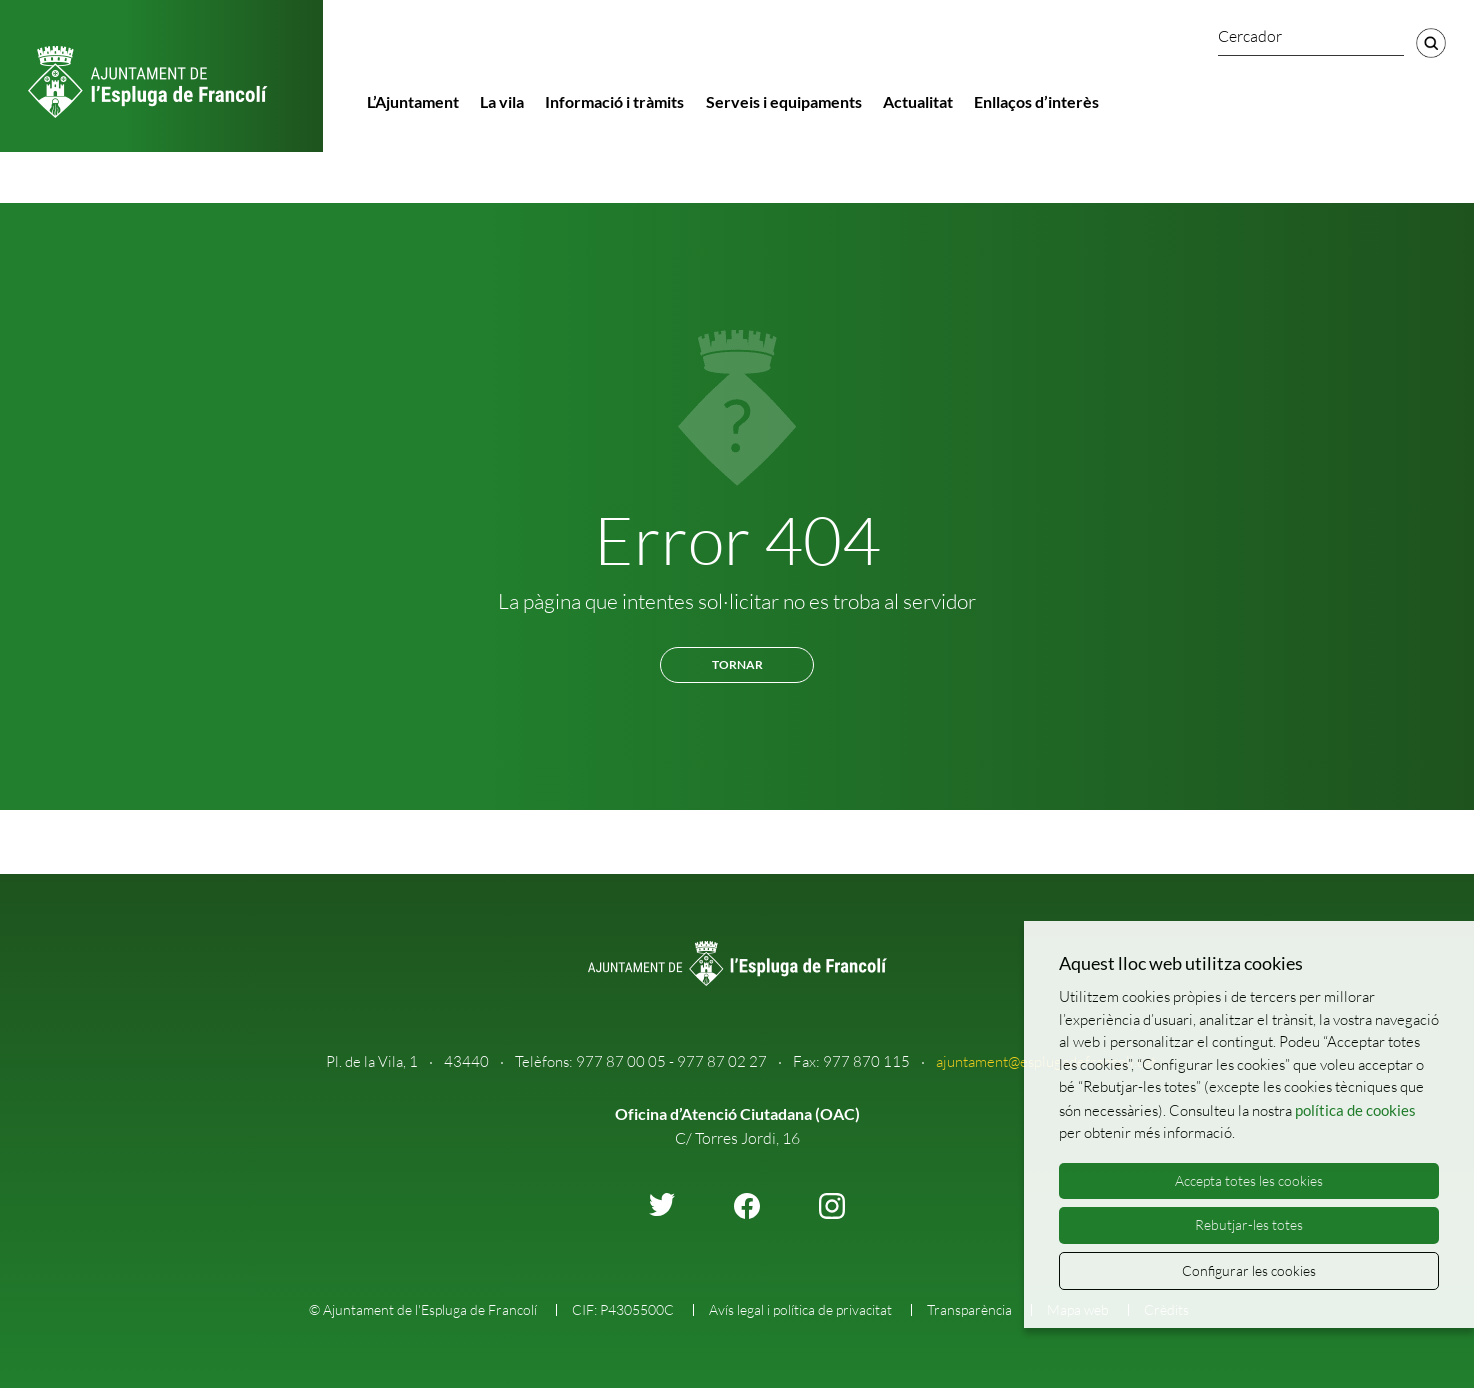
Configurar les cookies (1249, 1270)
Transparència (969, 1309)
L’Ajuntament (413, 101)
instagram (832, 1206)
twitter (662, 1204)
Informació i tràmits (614, 101)
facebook (747, 1206)
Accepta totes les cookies (1249, 1180)
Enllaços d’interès (1036, 101)
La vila (502, 101)
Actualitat (918, 101)
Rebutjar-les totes (1249, 1224)
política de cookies (1355, 1110)
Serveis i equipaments (784, 101)
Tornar (737, 664)
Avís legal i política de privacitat (800, 1309)
